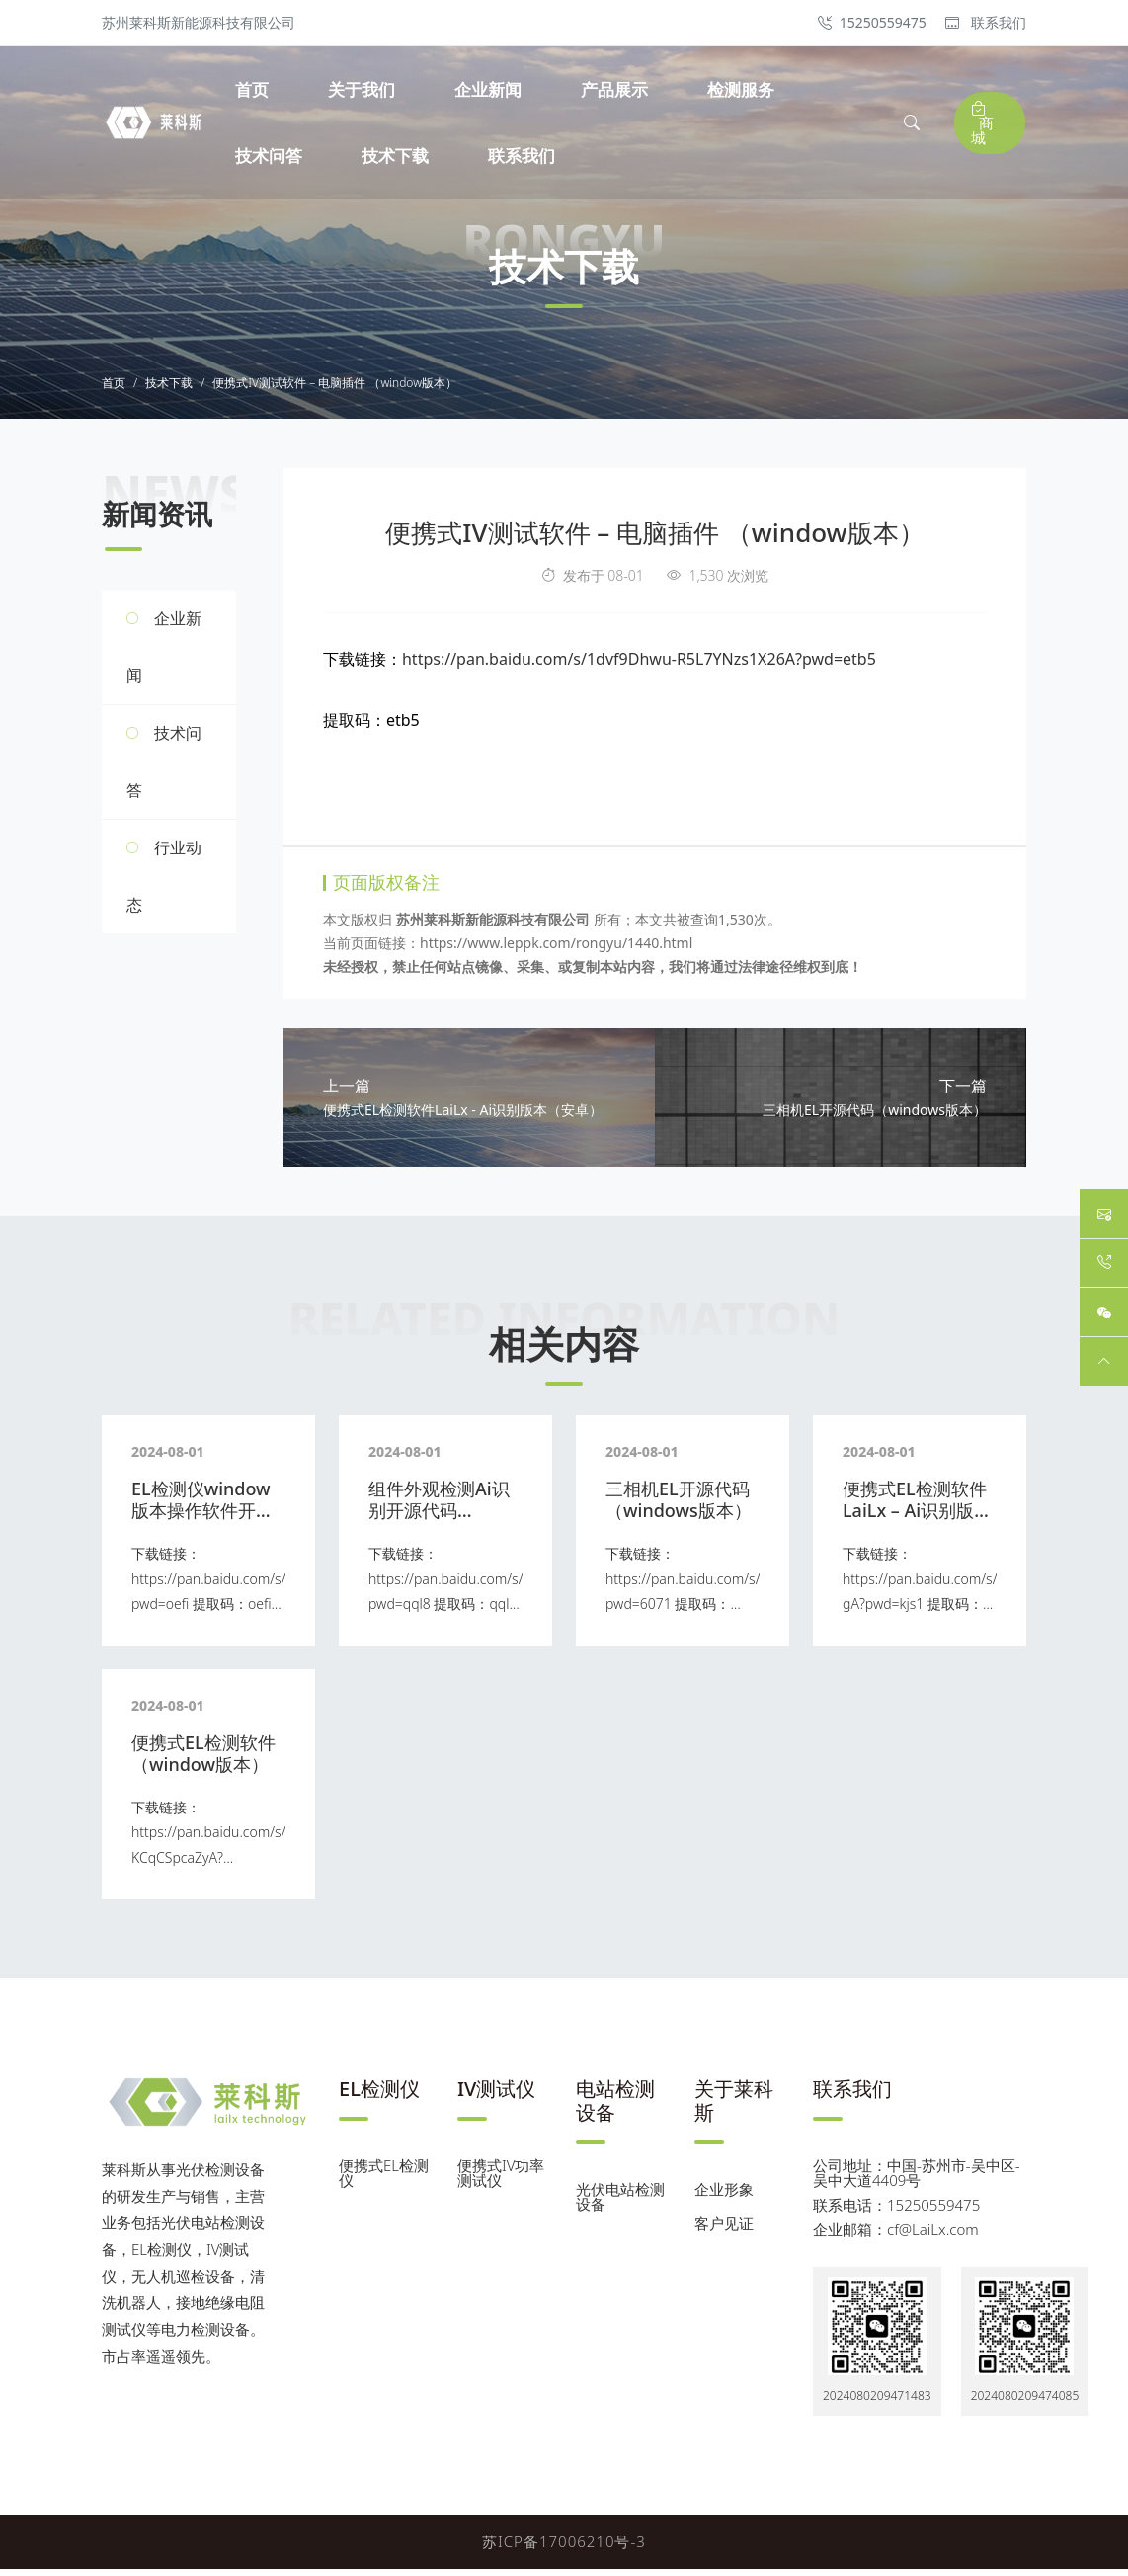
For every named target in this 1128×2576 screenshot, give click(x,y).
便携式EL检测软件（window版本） (203, 1760)
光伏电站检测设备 (620, 2203)
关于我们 (364, 89)
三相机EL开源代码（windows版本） (678, 1506)
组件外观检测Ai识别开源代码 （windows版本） (441, 1517)
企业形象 (724, 2196)
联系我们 (985, 22)
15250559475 (872, 22)
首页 (255, 89)
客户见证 (724, 2230)
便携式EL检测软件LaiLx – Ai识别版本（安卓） (917, 1517)
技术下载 (398, 155)
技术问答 (271, 155)
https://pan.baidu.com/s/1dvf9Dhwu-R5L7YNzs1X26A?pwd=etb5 (639, 662)
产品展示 (617, 89)
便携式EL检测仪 (384, 2179)
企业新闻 (490, 89)
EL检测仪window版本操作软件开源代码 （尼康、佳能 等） (205, 1527)
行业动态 (163, 880)
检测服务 (743, 89)
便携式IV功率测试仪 (500, 2179)
